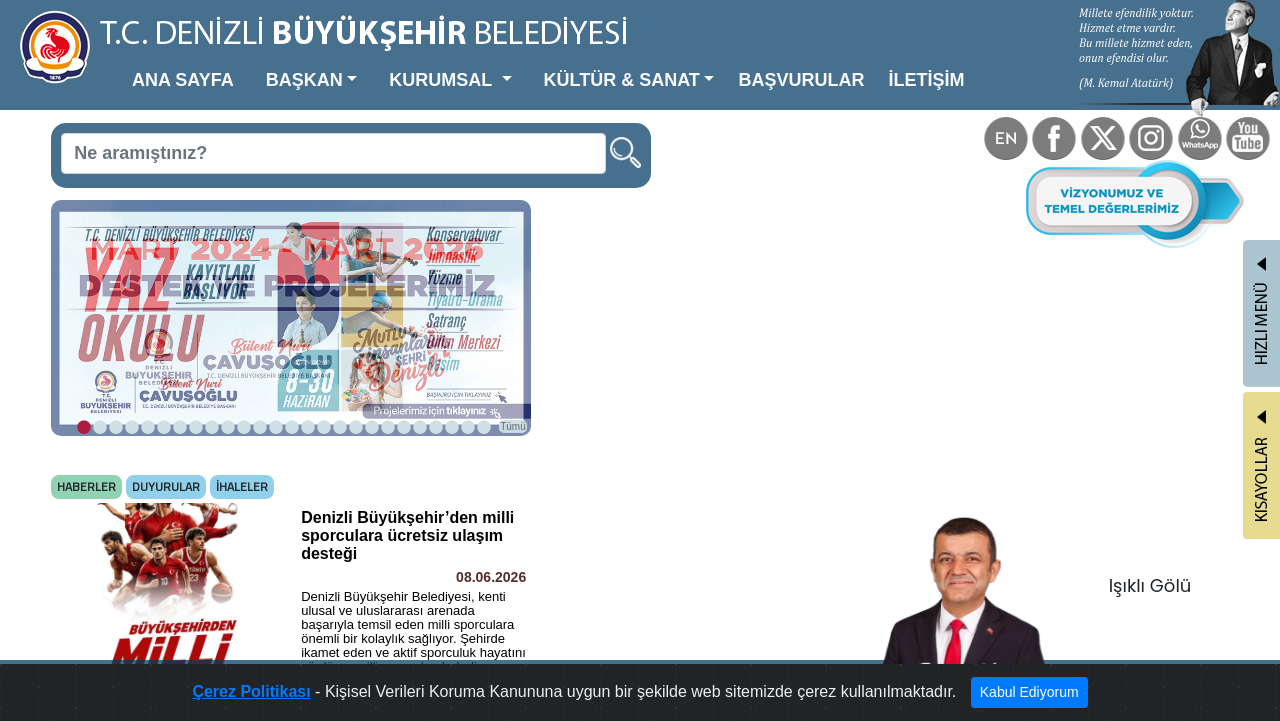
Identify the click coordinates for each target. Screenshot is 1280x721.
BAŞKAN (304, 80)
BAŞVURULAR (801, 80)
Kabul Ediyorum (1029, 692)
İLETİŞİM (926, 80)
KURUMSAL (443, 80)
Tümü (513, 426)
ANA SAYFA (183, 80)
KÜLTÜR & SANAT (622, 80)
